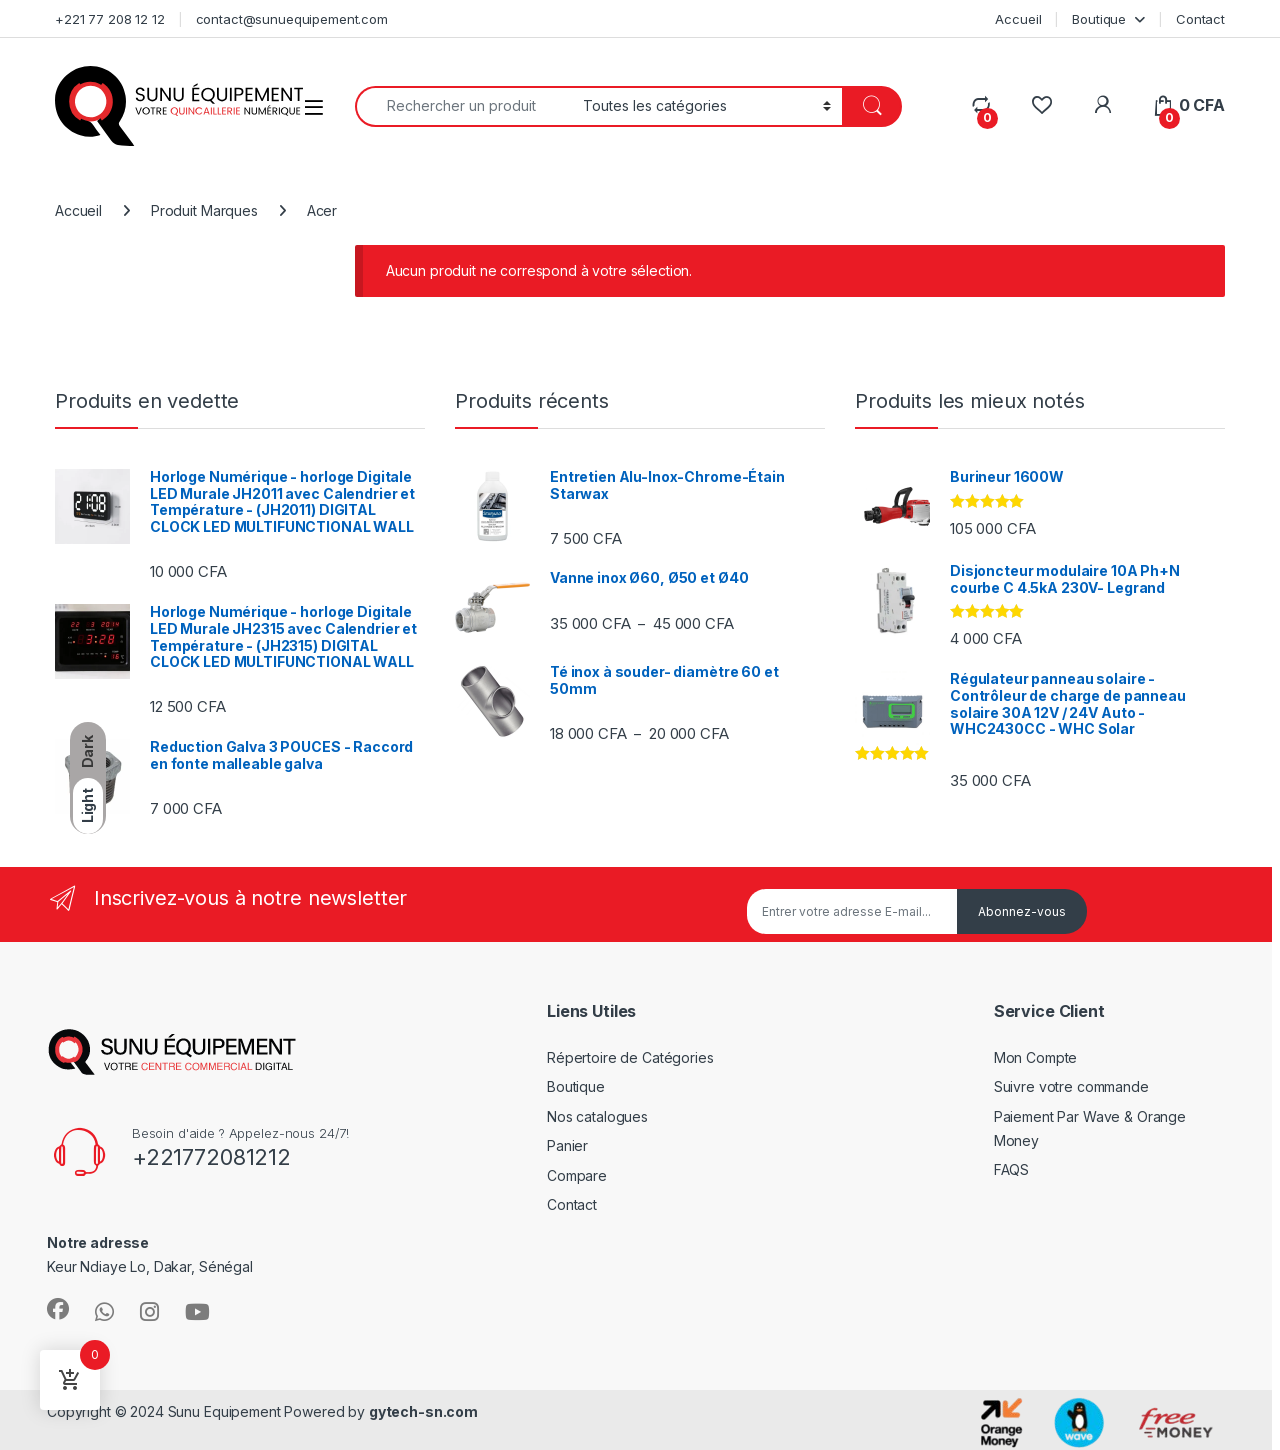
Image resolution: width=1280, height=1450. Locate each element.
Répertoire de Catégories (630, 1057)
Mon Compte (1036, 1057)
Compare (577, 1175)
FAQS (1011, 1169)
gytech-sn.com (423, 1411)
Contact (1200, 19)
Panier (567, 1145)
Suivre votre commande (1071, 1086)
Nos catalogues (597, 1116)
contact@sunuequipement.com (292, 19)
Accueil (1018, 19)
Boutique (1099, 19)
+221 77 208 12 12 (110, 19)
